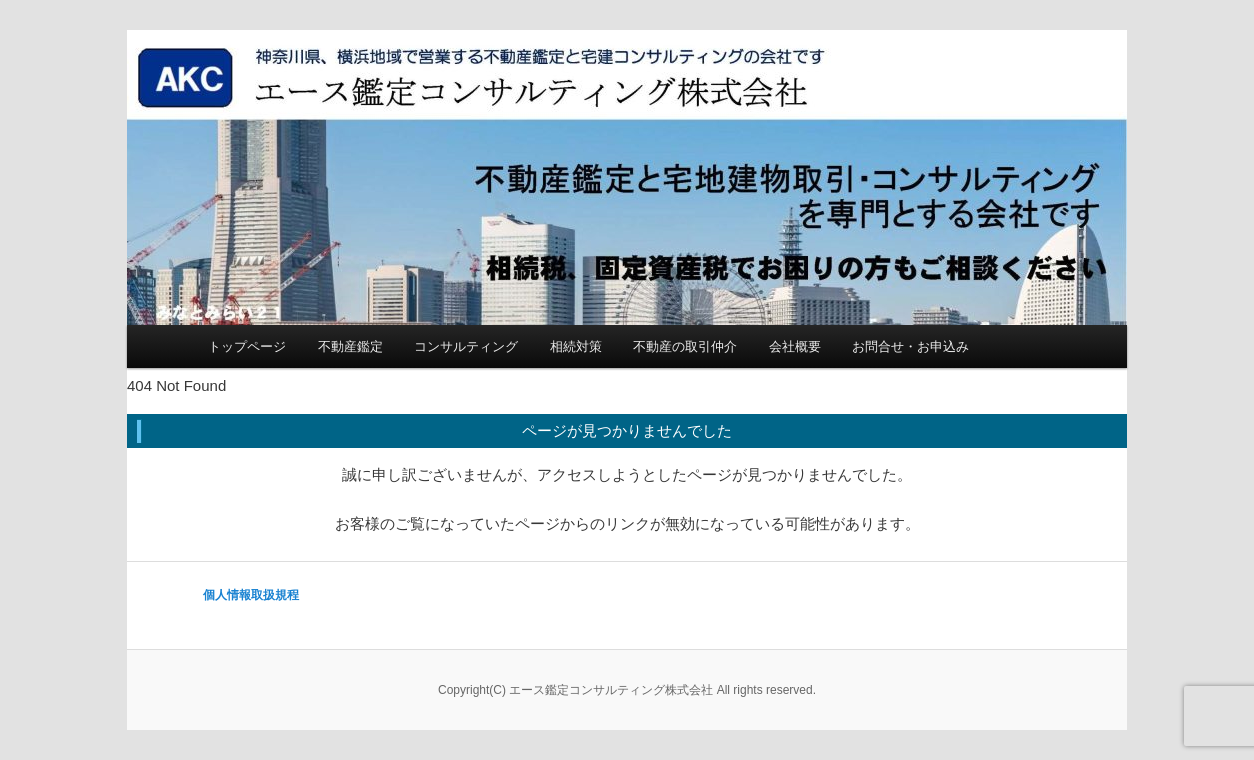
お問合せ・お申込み (910, 346)
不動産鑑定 (350, 346)
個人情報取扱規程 (251, 595)
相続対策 (576, 346)
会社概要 (795, 346)
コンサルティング (466, 346)
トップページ (247, 346)
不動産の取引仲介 (685, 346)
